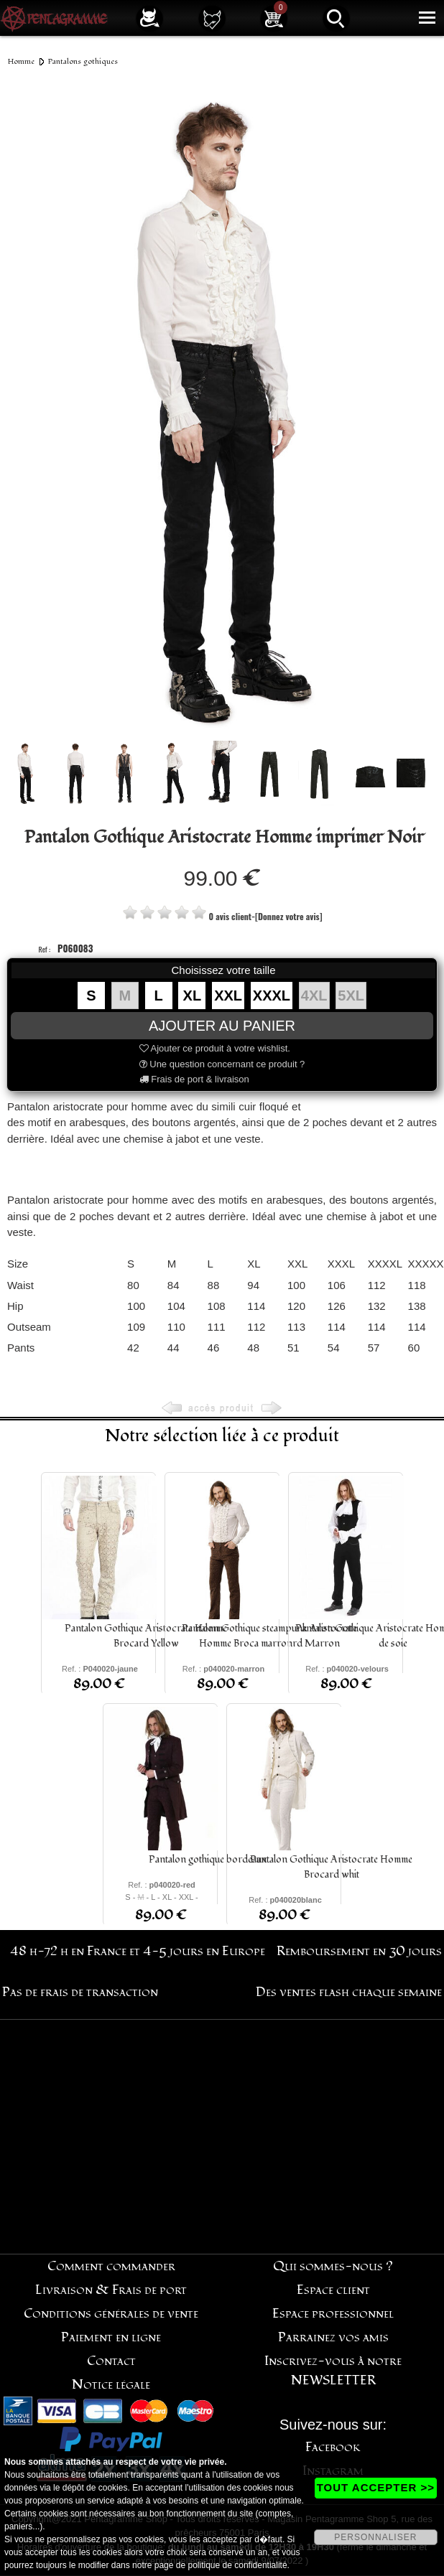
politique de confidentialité (237, 2565)
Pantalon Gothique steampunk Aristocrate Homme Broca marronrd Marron (269, 1635)
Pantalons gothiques (83, 61)
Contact (111, 2361)
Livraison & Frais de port (111, 2290)
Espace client (333, 2290)
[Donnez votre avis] (288, 916)
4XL (314, 995)
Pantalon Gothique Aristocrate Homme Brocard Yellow (146, 1635)
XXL (228, 995)
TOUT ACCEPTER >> (376, 2487)
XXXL (271, 995)
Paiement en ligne (111, 2337)
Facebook (333, 2447)
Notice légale (111, 2385)
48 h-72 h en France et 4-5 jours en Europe (137, 1951)
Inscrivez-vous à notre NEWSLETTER (333, 2370)
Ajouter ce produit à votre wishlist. (214, 1048)
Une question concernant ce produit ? (222, 1064)
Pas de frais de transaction (80, 1992)
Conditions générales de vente (111, 2314)
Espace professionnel (333, 2314)
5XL (351, 995)
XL (192, 995)
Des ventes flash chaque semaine (349, 1992)
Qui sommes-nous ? (333, 2266)
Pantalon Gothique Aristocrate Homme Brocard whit (331, 1867)
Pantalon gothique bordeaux (208, 1859)
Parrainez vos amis (333, 2337)
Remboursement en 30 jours (359, 1951)
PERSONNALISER (375, 2537)
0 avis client (229, 916)
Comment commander (111, 2266)
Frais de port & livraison (194, 1079)
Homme (21, 61)
